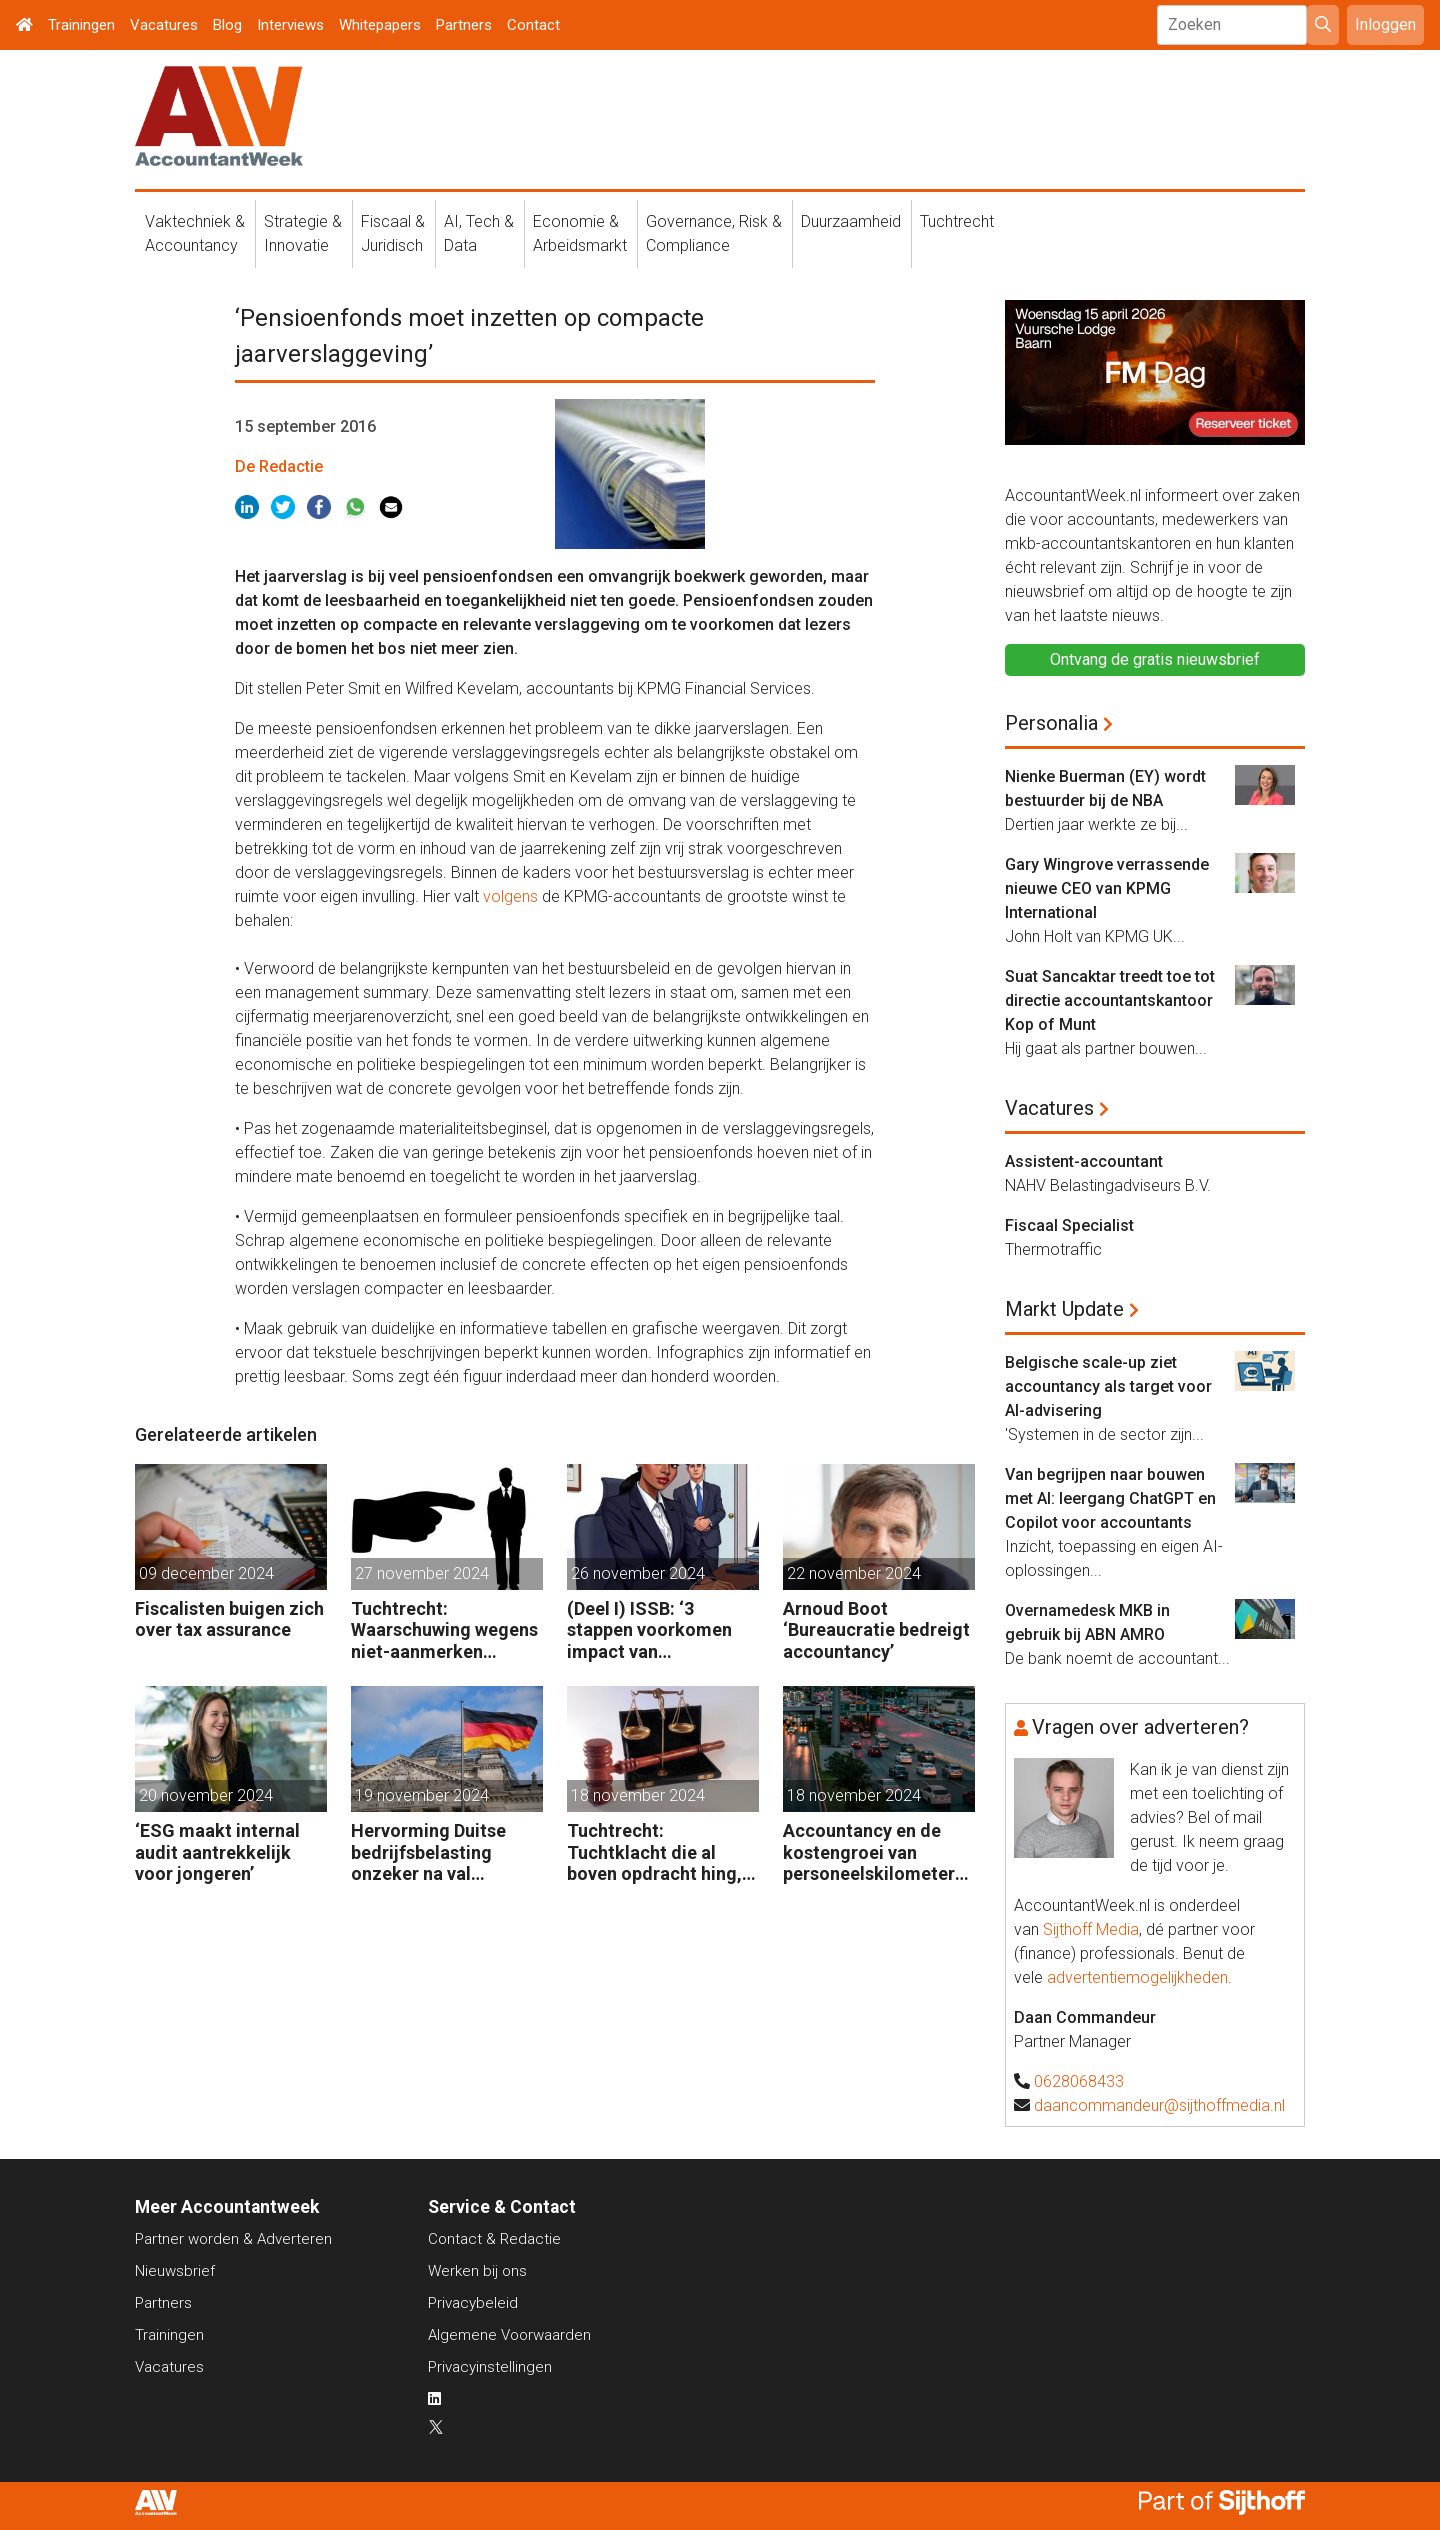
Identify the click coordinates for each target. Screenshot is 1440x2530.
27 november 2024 (422, 1573)
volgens (510, 896)
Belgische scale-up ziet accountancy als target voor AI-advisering (1108, 1386)
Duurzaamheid (851, 221)
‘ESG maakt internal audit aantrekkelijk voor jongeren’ (217, 1852)
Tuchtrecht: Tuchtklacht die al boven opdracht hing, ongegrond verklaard (654, 1852)
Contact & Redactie (494, 2239)
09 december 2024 (206, 1573)
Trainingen (81, 25)
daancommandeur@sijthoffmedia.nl (1159, 2105)
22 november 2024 (854, 1573)
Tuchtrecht (957, 221)
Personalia (1051, 723)
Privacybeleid (473, 2303)
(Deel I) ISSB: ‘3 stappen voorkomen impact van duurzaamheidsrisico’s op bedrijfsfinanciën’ (660, 1630)
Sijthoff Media (1091, 1929)
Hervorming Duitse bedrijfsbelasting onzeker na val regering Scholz (428, 1852)
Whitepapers (380, 25)
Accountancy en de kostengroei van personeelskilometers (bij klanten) (873, 1852)
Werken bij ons (477, 2271)
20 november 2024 (206, 1795)
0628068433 (1079, 2081)
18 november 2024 (638, 1795)
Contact (533, 25)
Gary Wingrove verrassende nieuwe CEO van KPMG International (1107, 888)
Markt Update (1064, 1309)
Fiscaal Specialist (1069, 1225)
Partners (464, 25)
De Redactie (279, 466)
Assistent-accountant (1084, 1161)
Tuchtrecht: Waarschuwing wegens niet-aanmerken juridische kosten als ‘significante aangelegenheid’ (444, 1630)
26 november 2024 (638, 1573)
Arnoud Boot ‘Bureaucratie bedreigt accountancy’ (876, 1630)
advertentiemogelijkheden (1137, 1977)
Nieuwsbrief (175, 2271)
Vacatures (164, 25)
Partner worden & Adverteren (233, 2239)
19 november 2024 (422, 1795)
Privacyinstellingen (490, 2367)
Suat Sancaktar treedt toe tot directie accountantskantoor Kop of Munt (1110, 1000)
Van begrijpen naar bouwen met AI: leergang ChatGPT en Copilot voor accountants (1110, 1498)
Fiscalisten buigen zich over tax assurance (229, 1619)
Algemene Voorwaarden (509, 2335)
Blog (227, 25)
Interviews (290, 25)
